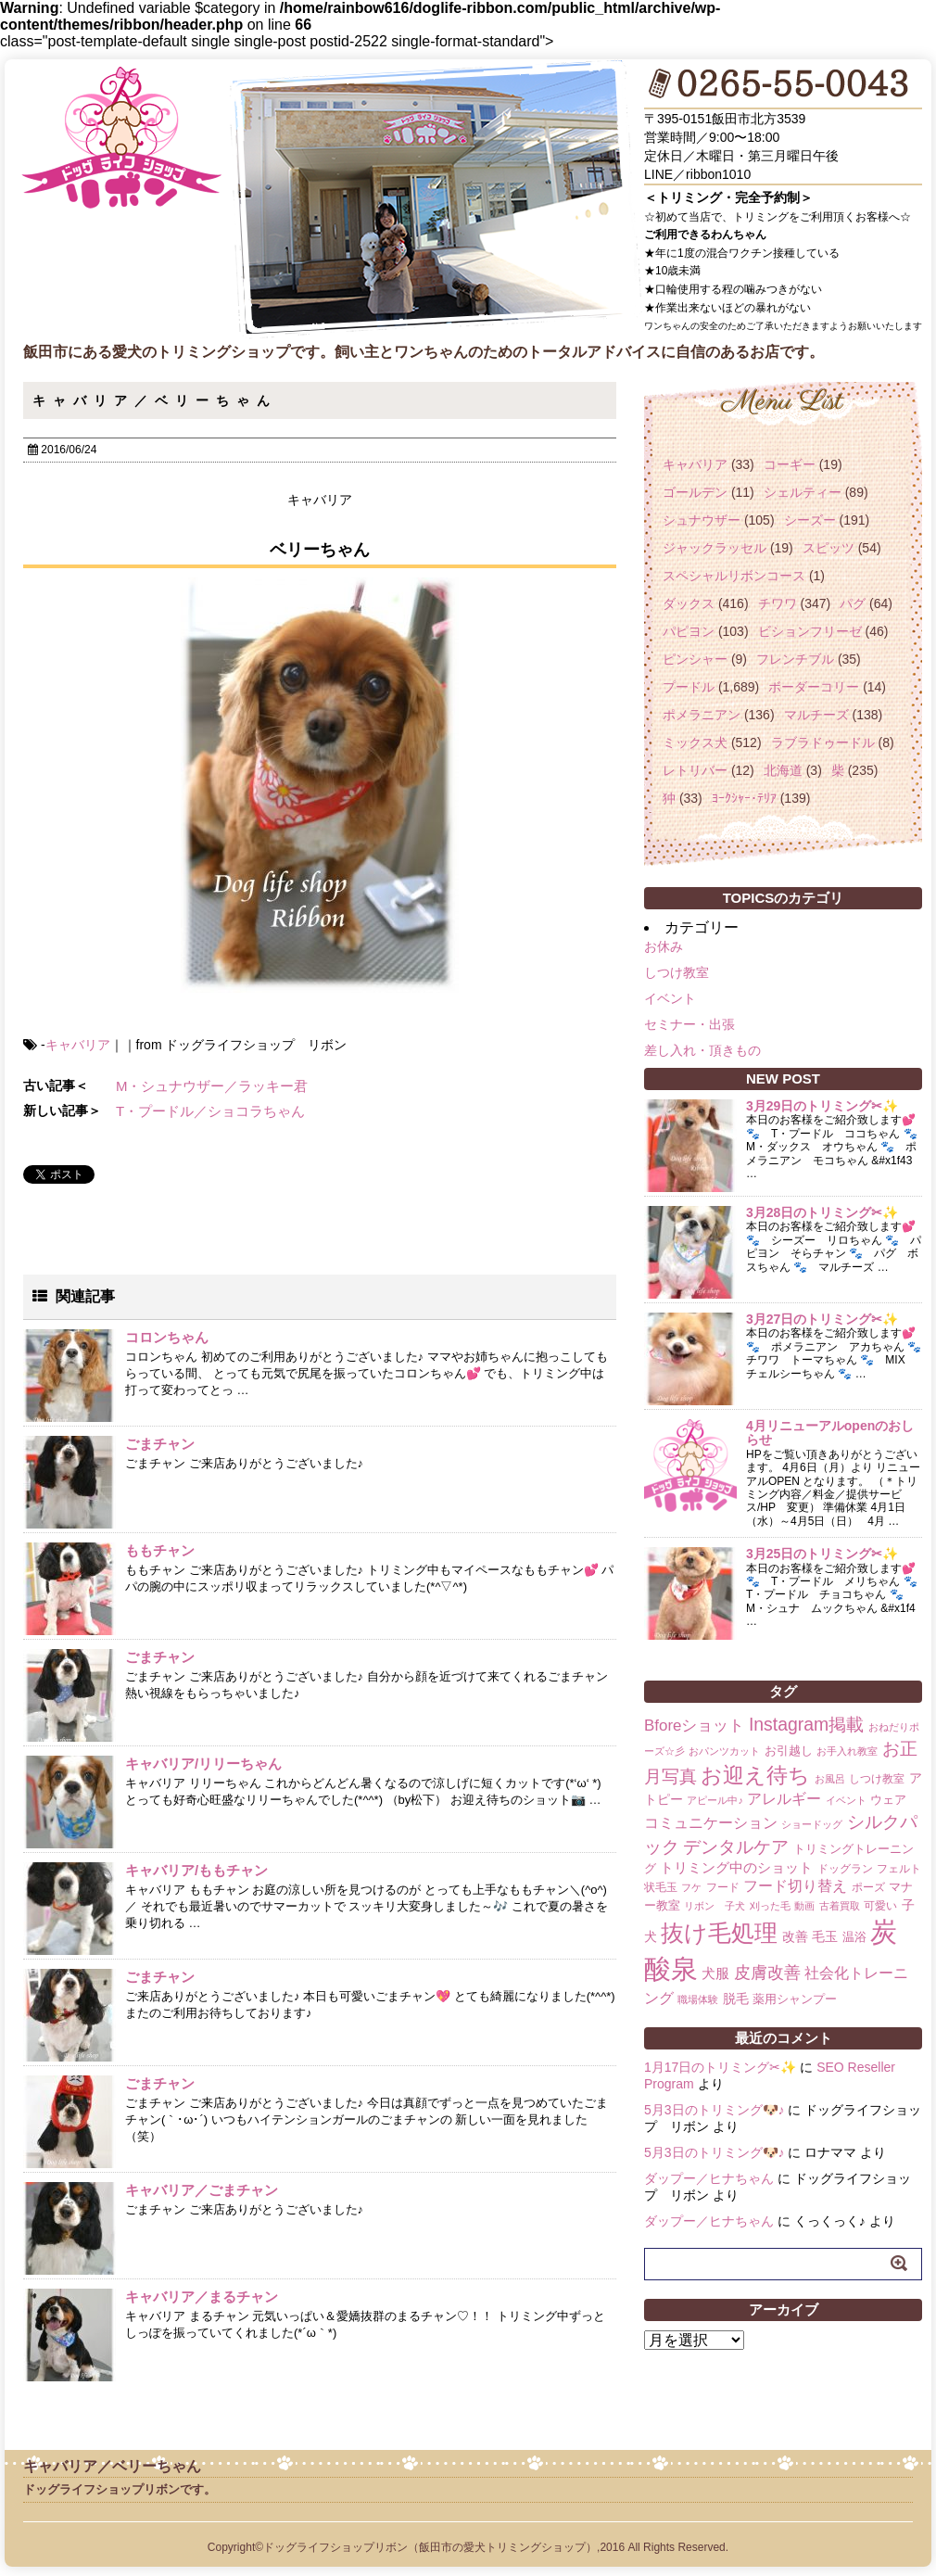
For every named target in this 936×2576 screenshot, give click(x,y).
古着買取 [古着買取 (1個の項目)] (839, 1905)
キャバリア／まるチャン (201, 2296)
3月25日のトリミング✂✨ (822, 1553)
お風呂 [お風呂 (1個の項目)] (830, 1778)
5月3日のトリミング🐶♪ (714, 2109)
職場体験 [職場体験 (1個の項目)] (697, 1999)
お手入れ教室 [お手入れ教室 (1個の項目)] (847, 1751)
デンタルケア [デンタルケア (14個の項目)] (736, 1847)
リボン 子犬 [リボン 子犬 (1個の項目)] (714, 1905)
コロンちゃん (167, 1337)
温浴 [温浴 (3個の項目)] (854, 1937)
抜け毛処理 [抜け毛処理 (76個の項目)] (719, 1933)
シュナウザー (701, 520)
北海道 (783, 770)
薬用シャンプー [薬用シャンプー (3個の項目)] (795, 1999)
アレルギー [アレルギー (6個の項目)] (784, 1799)
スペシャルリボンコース (734, 575)
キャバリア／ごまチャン (201, 2190)
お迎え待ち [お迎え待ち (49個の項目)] (755, 1775)
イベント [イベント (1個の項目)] (846, 1800)
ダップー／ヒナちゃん (709, 2178)
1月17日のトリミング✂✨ (720, 2067)
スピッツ (828, 547)
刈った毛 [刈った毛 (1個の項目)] (770, 1905)
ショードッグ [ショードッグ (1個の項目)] (811, 1824)
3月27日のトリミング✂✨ (822, 1319)
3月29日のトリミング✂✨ (822, 1105)
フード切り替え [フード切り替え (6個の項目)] (795, 1886)
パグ (853, 603)
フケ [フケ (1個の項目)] (691, 1887)
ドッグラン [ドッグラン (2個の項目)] (845, 1868)
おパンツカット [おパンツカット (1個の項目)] (724, 1751)
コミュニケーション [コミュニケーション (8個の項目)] (711, 1822)
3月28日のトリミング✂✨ (822, 1212)
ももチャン (160, 1550)
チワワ (777, 603)
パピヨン (689, 631)
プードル (689, 686)
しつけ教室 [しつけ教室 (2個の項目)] (876, 1778)
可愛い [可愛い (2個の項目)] (880, 1905)
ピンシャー (695, 659)
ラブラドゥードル (823, 742)
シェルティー (802, 492)
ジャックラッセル (714, 547)
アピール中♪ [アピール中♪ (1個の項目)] (714, 1800)
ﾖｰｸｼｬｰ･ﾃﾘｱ (744, 798)
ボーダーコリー (813, 686)
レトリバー (695, 770)
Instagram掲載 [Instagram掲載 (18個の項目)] (806, 1724)
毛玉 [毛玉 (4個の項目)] (825, 1936)
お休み (663, 946)
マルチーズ (816, 714)
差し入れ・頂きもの (702, 1050)
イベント (670, 998)
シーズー (810, 520)
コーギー (790, 464)
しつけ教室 (676, 972)
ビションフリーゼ (810, 631)
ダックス (689, 603)
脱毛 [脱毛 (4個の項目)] (736, 1998)
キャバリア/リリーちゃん (203, 1763)
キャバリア (77, 1044)
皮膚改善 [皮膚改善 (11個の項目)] (767, 1972)
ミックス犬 (695, 742)
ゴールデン (695, 492)
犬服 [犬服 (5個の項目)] (715, 1973)
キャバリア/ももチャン (196, 1870)
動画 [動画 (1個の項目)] (804, 1905)
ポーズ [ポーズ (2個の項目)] (868, 1887)
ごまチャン (160, 1444)
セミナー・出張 (689, 1024)
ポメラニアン (701, 714)
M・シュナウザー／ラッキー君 (212, 1086)
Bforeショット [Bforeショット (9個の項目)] (694, 1725)
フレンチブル (795, 659)
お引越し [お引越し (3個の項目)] (789, 1751)
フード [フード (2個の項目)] (723, 1887)
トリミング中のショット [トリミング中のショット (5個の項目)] (736, 1867)
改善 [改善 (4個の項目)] (795, 1936)
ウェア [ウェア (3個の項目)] (888, 1800)
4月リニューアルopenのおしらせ (830, 1432)
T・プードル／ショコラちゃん (210, 1111)
